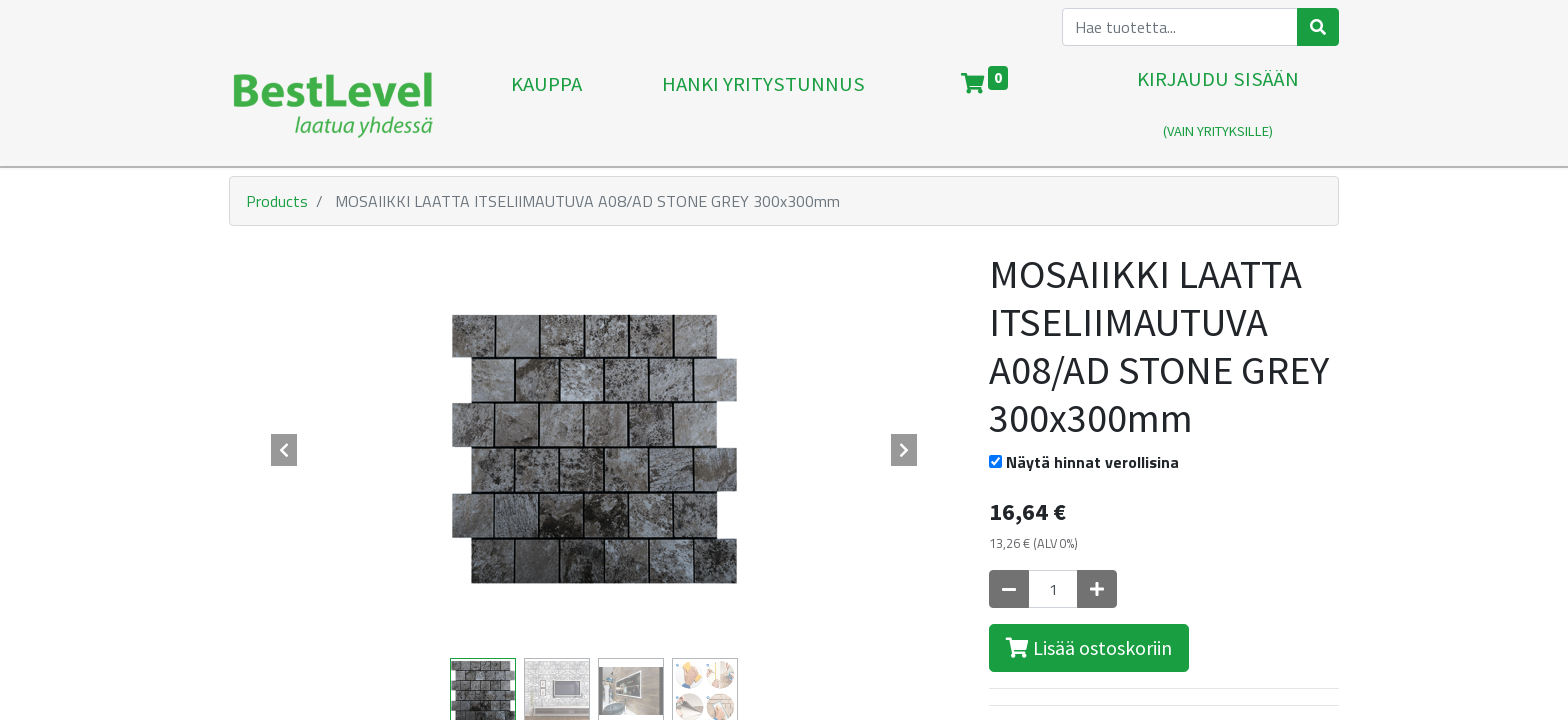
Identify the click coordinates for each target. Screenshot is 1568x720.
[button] (284, 450)
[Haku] (1318, 27)
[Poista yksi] (1009, 589)
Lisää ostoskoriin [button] (1089, 647)
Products (277, 201)
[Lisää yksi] (1097, 589)
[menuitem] (546, 106)
